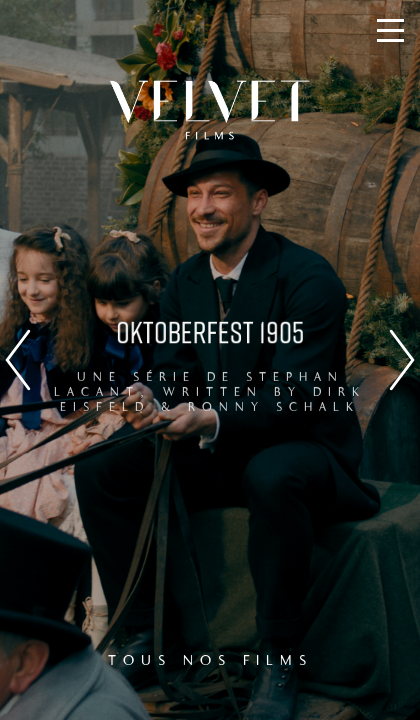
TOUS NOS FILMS (210, 661)
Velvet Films (210, 110)
